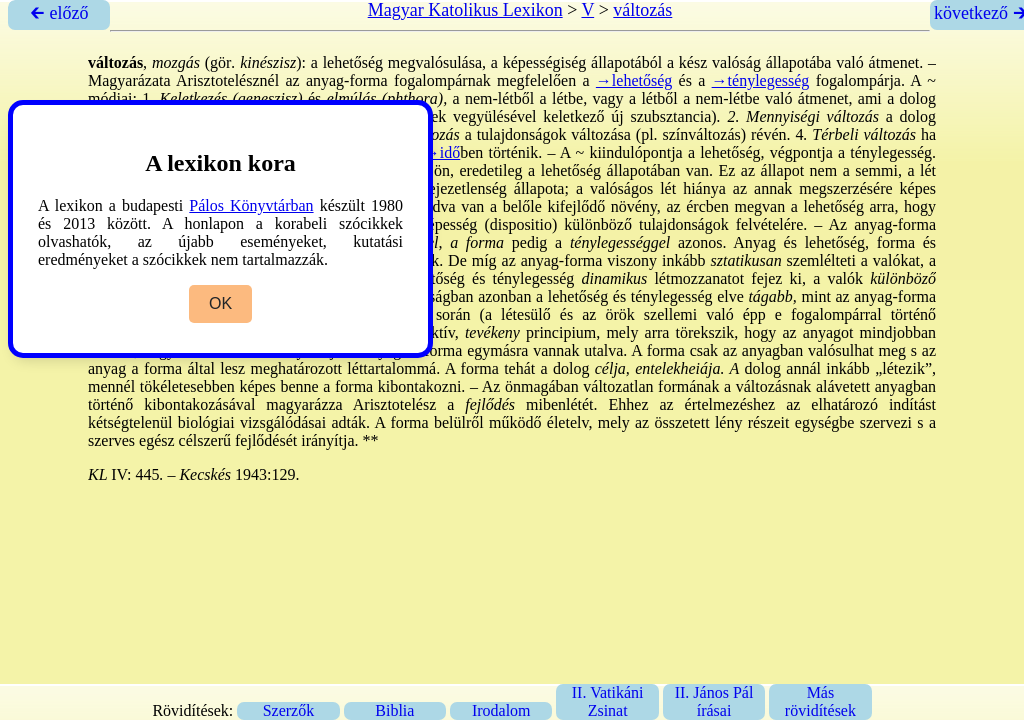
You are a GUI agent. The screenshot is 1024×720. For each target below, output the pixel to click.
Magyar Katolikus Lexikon (465, 10)
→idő (442, 152)
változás (642, 10)
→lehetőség (634, 80)
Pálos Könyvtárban (251, 205)
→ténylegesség (761, 80)
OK (220, 303)
